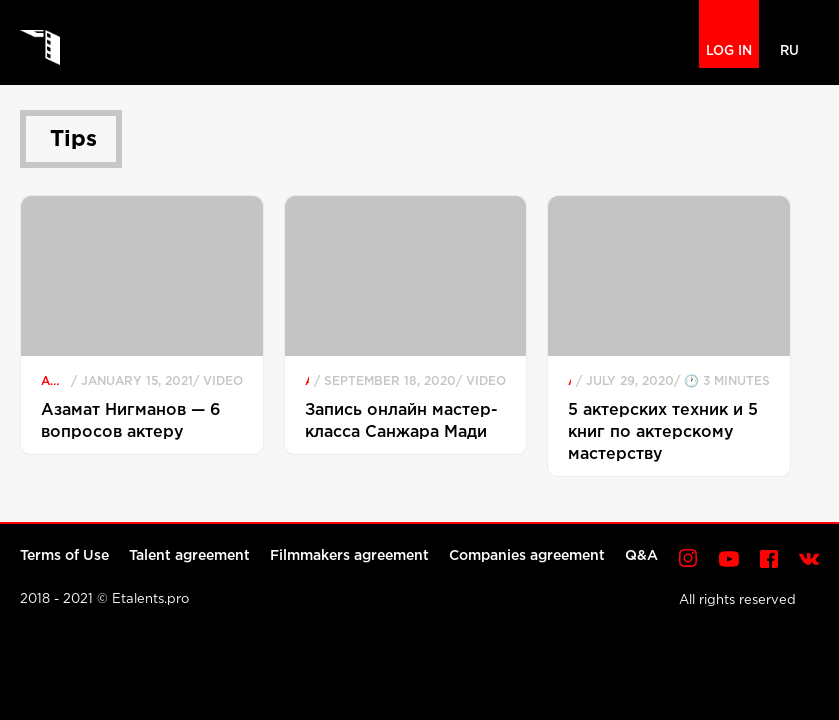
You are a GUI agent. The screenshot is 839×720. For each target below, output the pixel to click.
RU (789, 51)
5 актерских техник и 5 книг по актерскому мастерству (663, 432)
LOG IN (729, 51)
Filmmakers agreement (349, 556)
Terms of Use (64, 556)
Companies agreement (527, 556)
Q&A (641, 556)
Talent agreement (189, 556)
